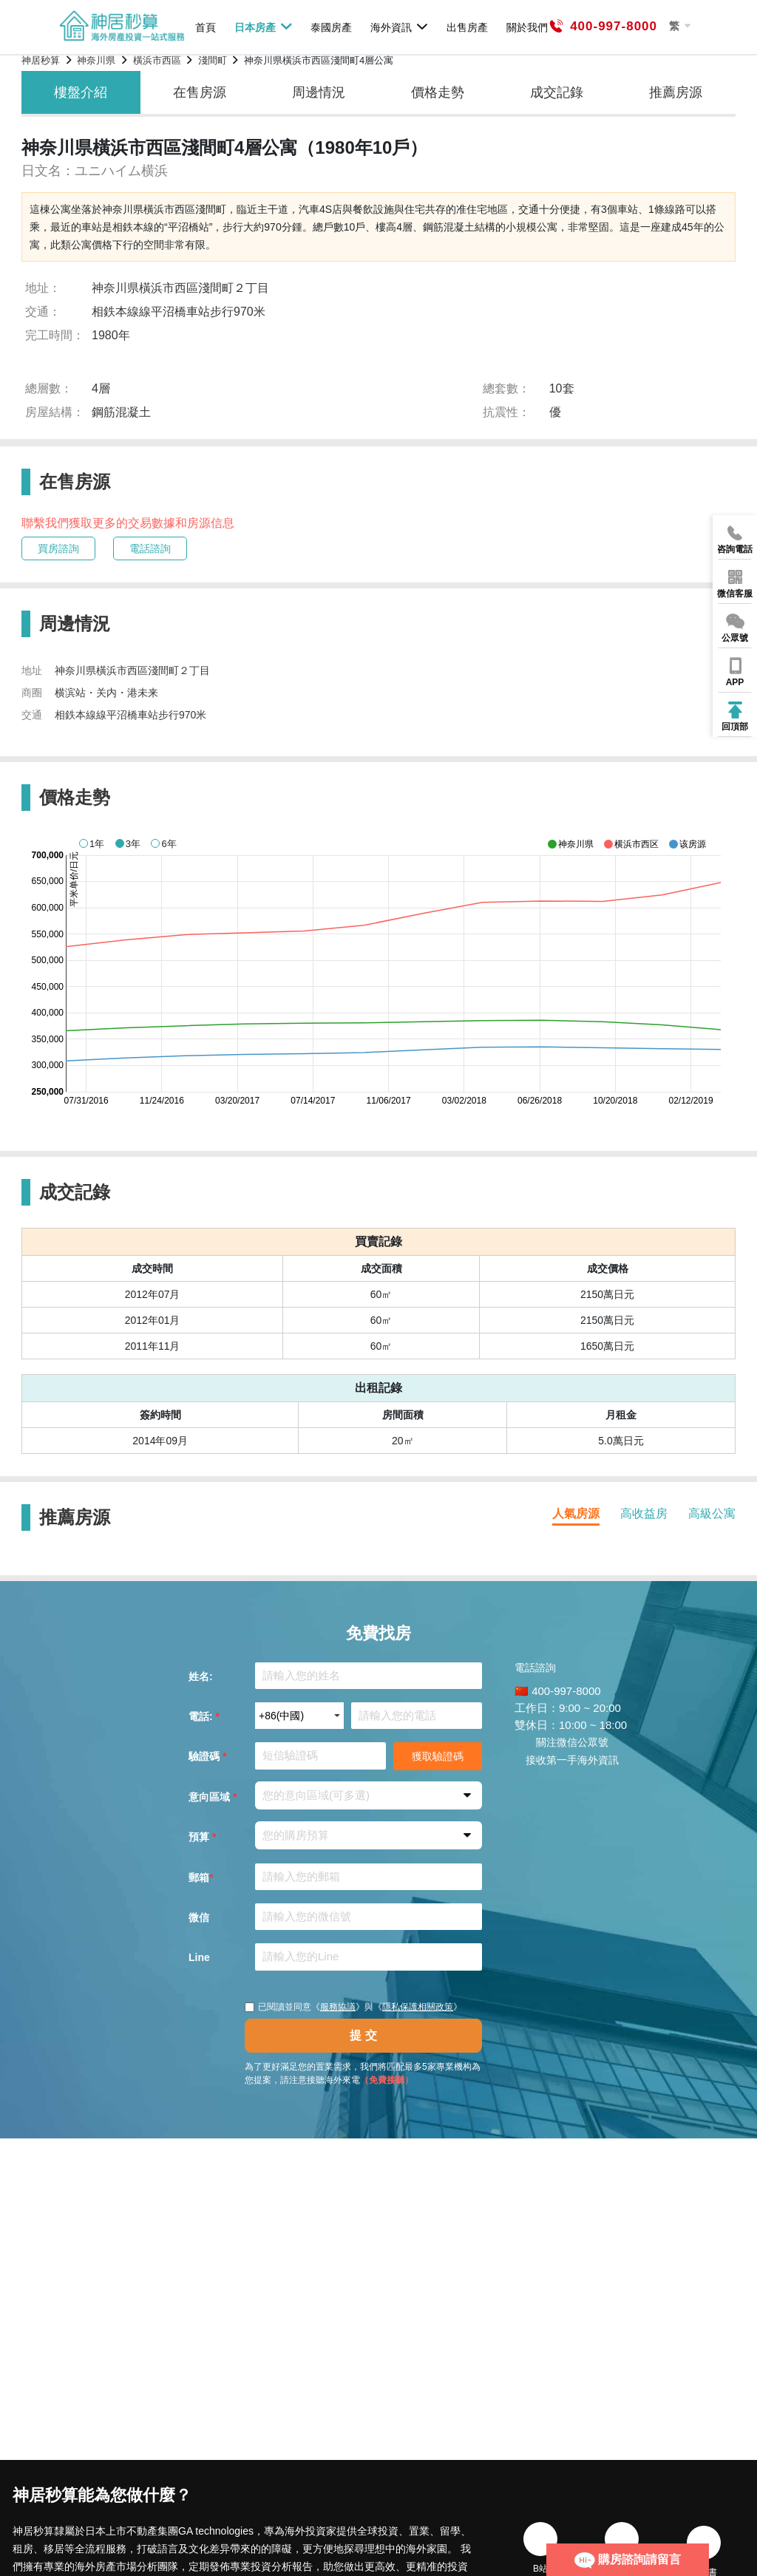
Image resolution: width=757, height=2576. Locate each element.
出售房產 (467, 27)
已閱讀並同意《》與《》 (353, 2006)
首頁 (205, 27)
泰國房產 (331, 27)
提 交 (363, 2035)
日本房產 (263, 26)
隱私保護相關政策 (417, 2007)
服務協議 (338, 2007)
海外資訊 (399, 26)
